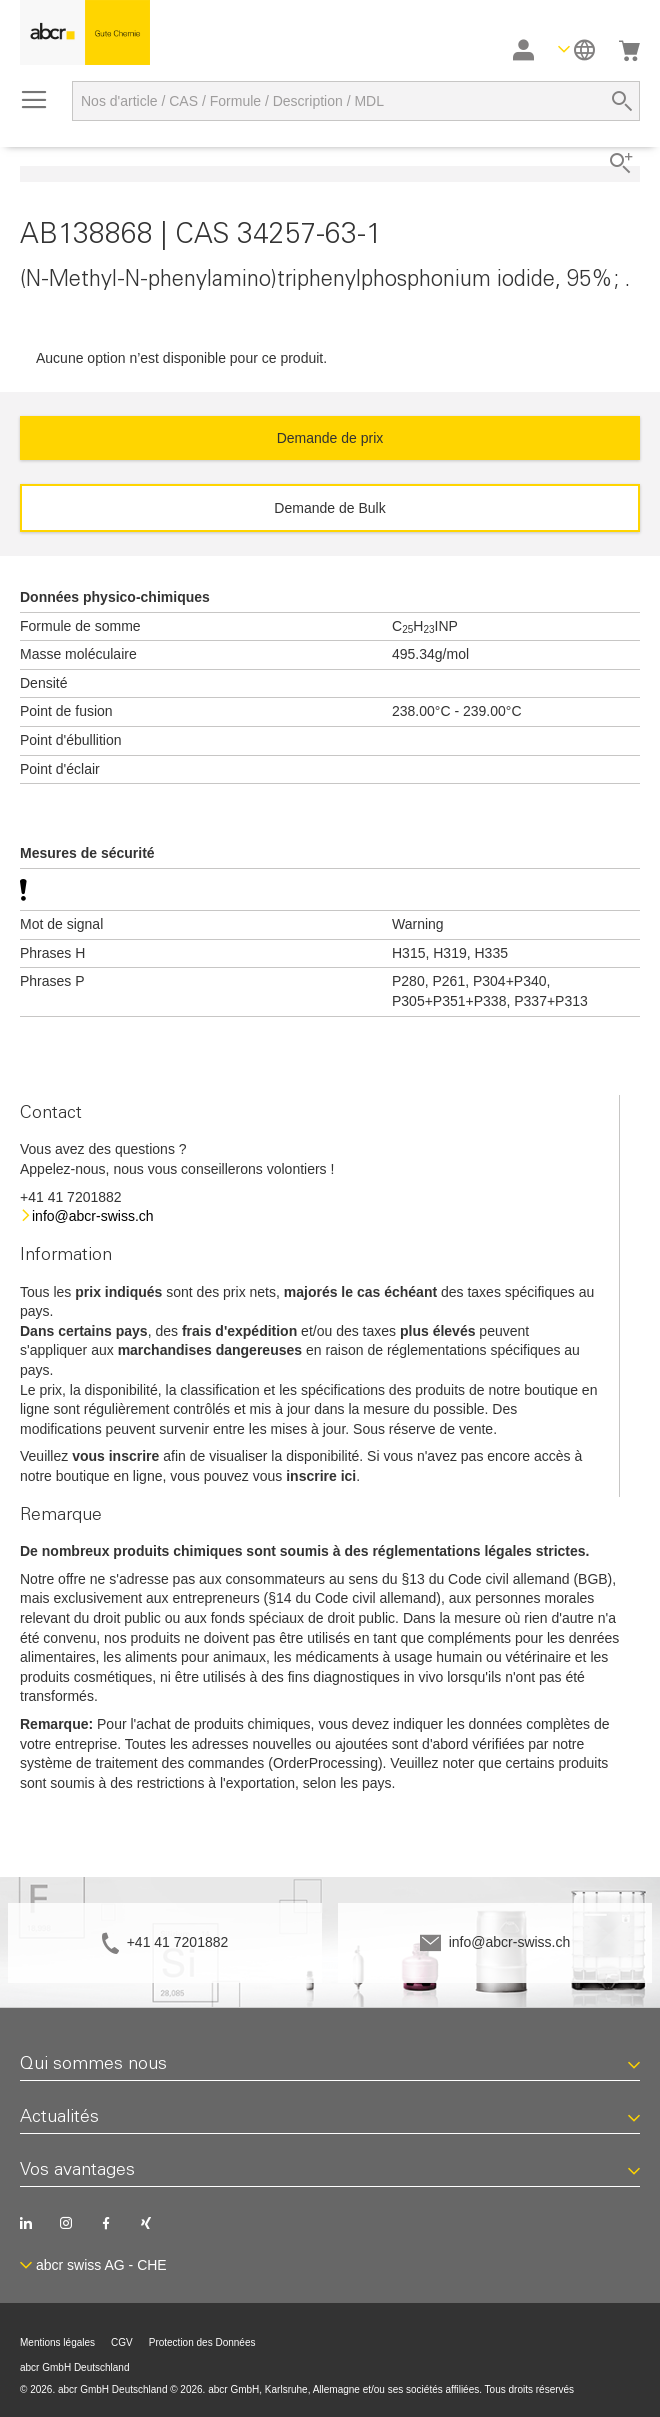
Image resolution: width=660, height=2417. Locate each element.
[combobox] (356, 101)
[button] (576, 49)
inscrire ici (321, 1476)
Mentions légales (57, 2342)
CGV (122, 2342)
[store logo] (85, 32)
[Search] (622, 101)
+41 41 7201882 (178, 1942)
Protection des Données (202, 2342)
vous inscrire (115, 1456)
